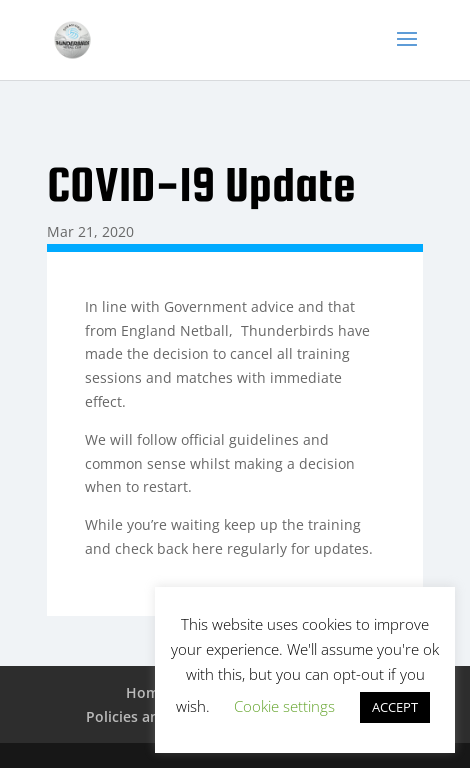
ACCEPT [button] (395, 707)
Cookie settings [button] (284, 706)
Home (146, 692)
